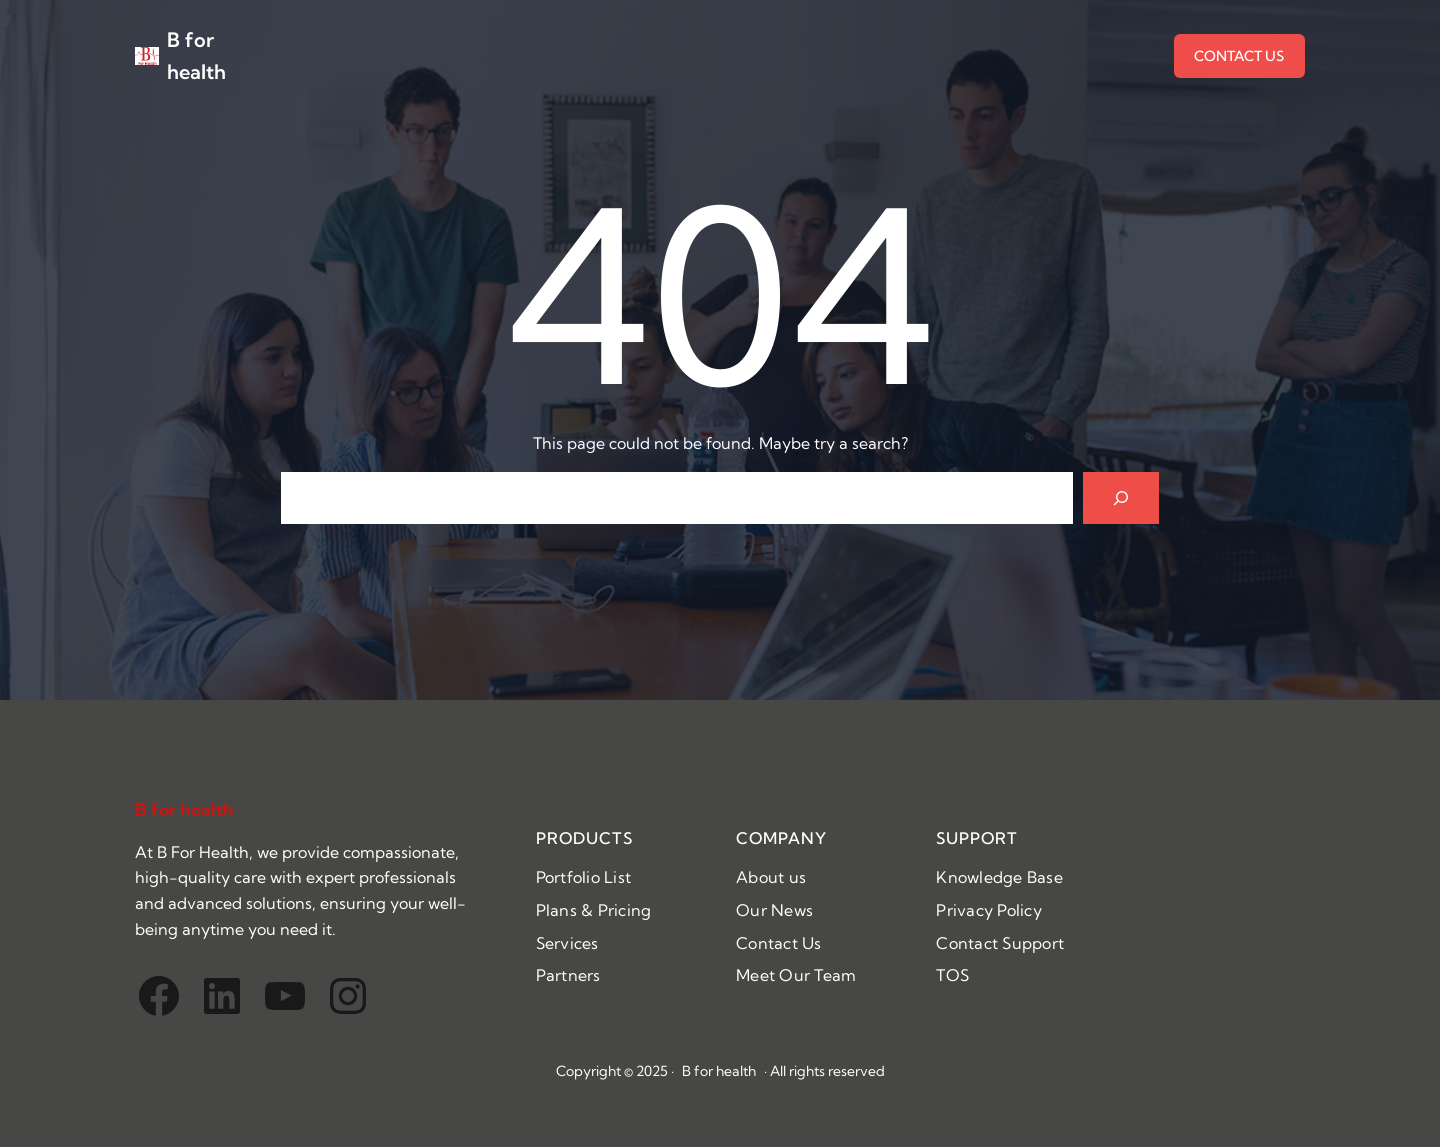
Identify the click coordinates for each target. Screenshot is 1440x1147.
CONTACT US (1239, 56)
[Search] (1121, 498)
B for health (184, 809)
